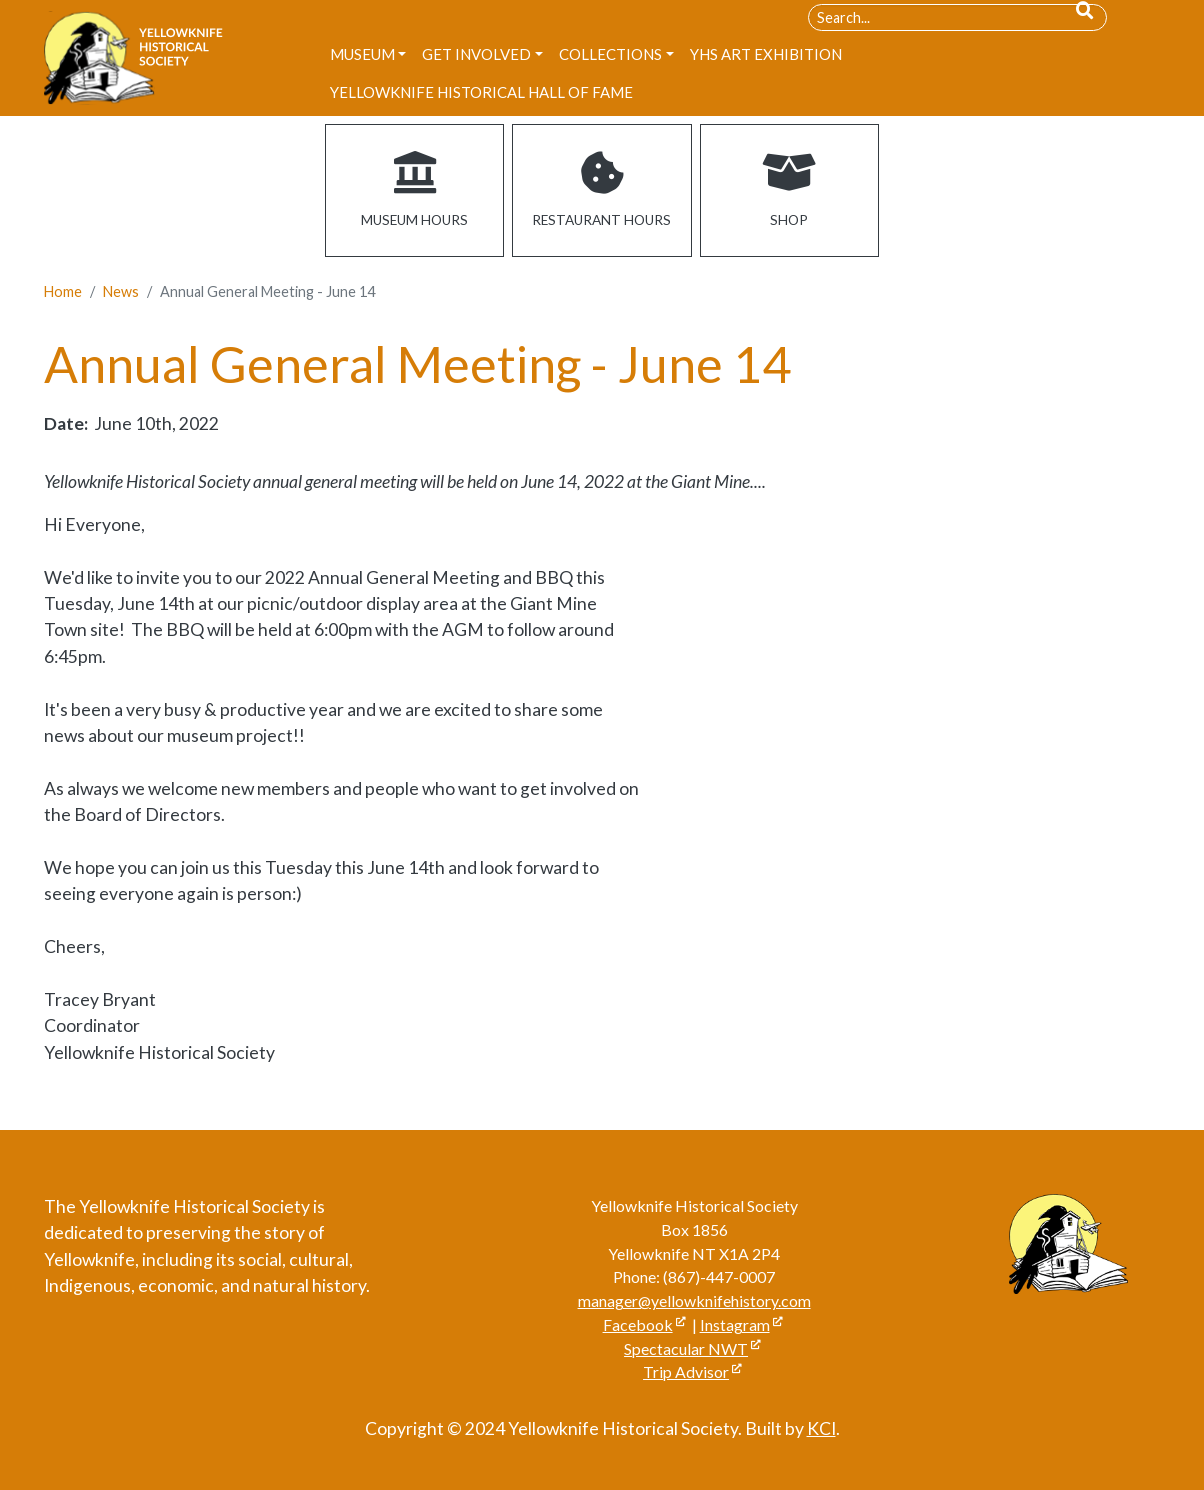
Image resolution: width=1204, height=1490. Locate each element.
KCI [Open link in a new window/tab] (821, 1428)
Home (63, 291)
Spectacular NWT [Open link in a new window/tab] (686, 1348)
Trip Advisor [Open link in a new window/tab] (686, 1371)
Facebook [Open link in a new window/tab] (638, 1324)
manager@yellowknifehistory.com (694, 1300)
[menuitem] (368, 54)
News (121, 291)
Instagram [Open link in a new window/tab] (735, 1324)
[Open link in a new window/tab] (789, 190)
